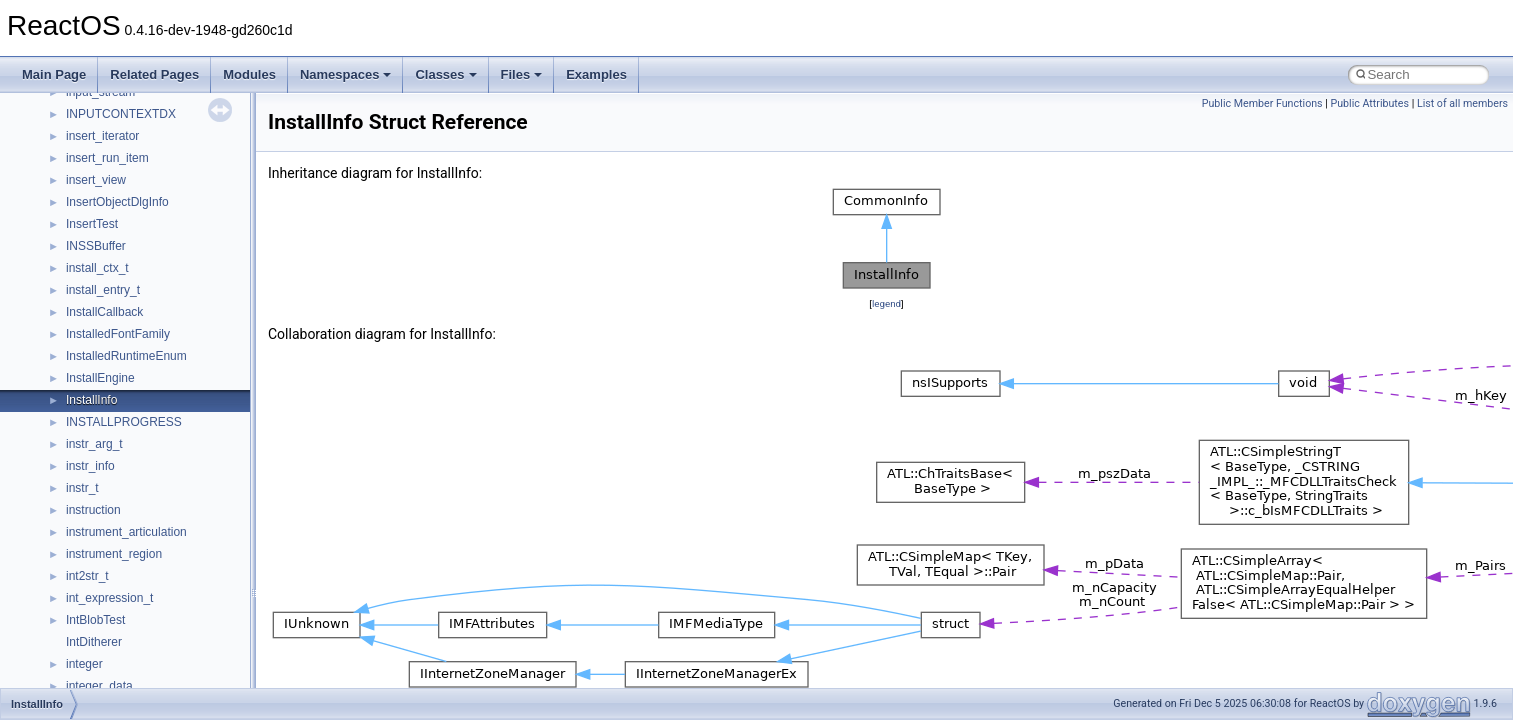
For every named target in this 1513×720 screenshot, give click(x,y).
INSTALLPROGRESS (124, 422)
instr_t (82, 488)
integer (84, 664)
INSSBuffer (96, 246)
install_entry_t (103, 290)
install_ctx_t (97, 268)
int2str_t (87, 576)
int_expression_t (109, 598)
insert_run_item (107, 158)
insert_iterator (102, 136)
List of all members (1462, 103)
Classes (445, 74)
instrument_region (114, 554)
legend (886, 303)
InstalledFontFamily (118, 334)
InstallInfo (91, 400)
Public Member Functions (1262, 103)
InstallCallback (104, 312)
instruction (93, 510)
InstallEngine (100, 378)
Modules (249, 74)
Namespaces (346, 74)
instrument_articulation (126, 532)
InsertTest (92, 224)
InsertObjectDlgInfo (117, 202)
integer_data (99, 686)
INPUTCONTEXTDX (121, 114)
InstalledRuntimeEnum (126, 356)
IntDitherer (94, 642)
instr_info (90, 466)
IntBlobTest (95, 620)
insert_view (96, 180)
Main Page (54, 74)
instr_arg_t (94, 444)
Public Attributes (1369, 103)
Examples (596, 74)
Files (522, 74)
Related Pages (154, 74)
